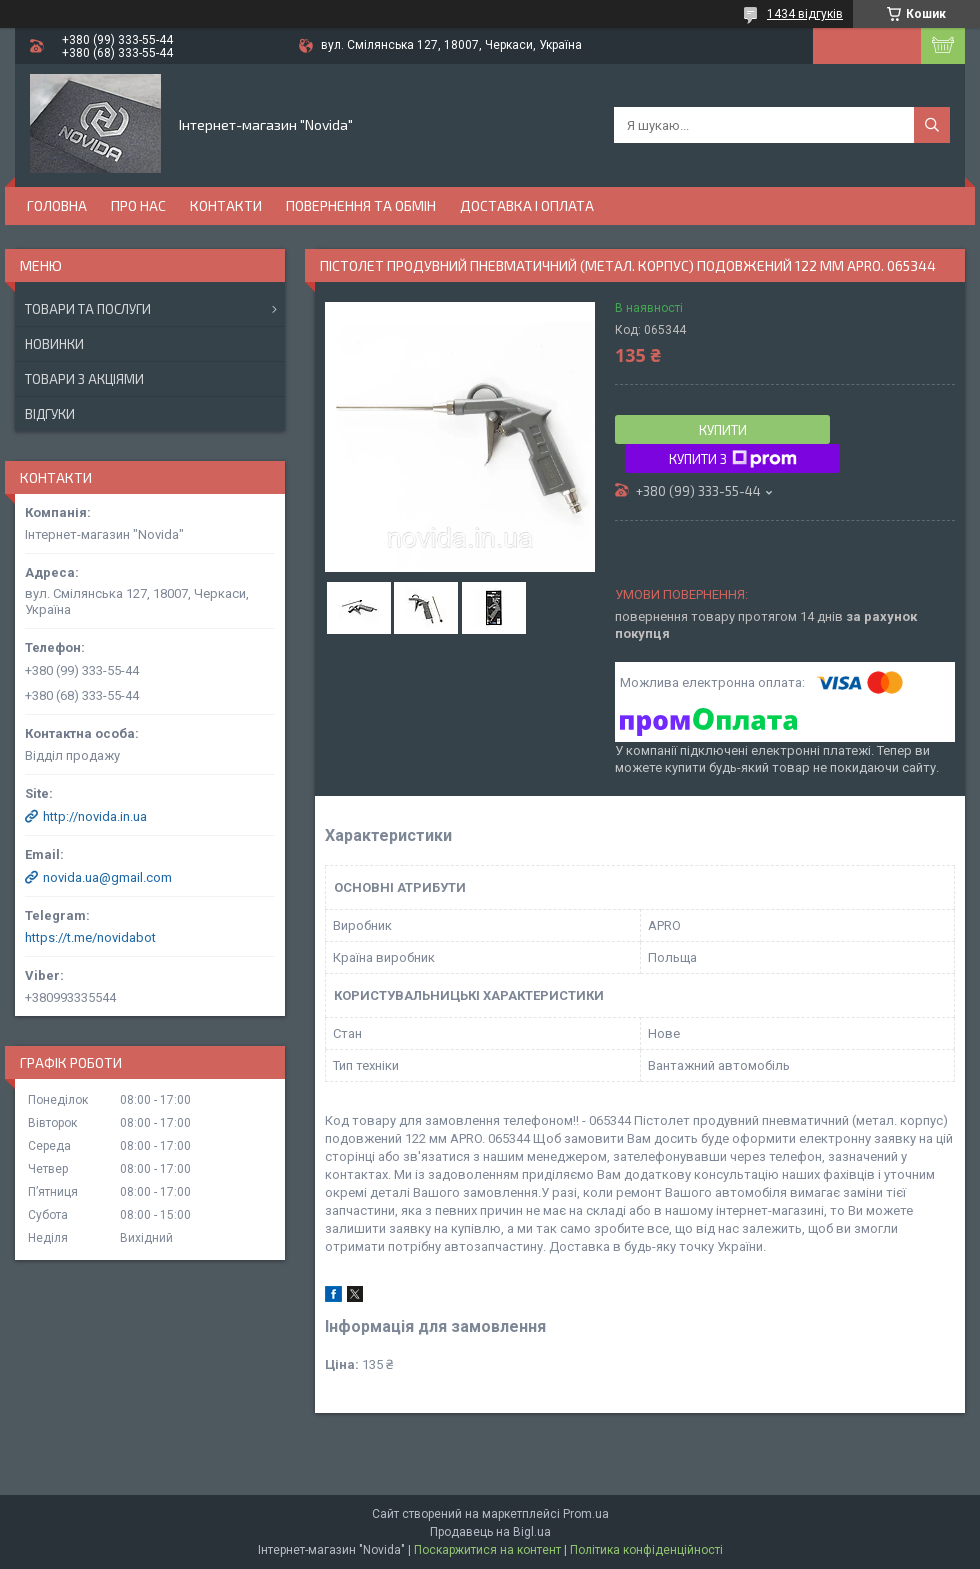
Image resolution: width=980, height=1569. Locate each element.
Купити (723, 430)
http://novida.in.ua (95, 816)
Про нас (138, 205)
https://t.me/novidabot (90, 937)
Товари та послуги (88, 309)
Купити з (733, 459)
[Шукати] (932, 125)
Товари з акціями (84, 379)
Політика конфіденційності (646, 1550)
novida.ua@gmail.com (107, 877)
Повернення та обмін (361, 205)
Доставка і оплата (527, 205)
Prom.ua (586, 1514)
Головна (57, 205)
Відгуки (50, 414)
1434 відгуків (805, 14)
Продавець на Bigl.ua (490, 1532)
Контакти (226, 205)
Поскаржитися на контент (487, 1550)
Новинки (54, 344)
